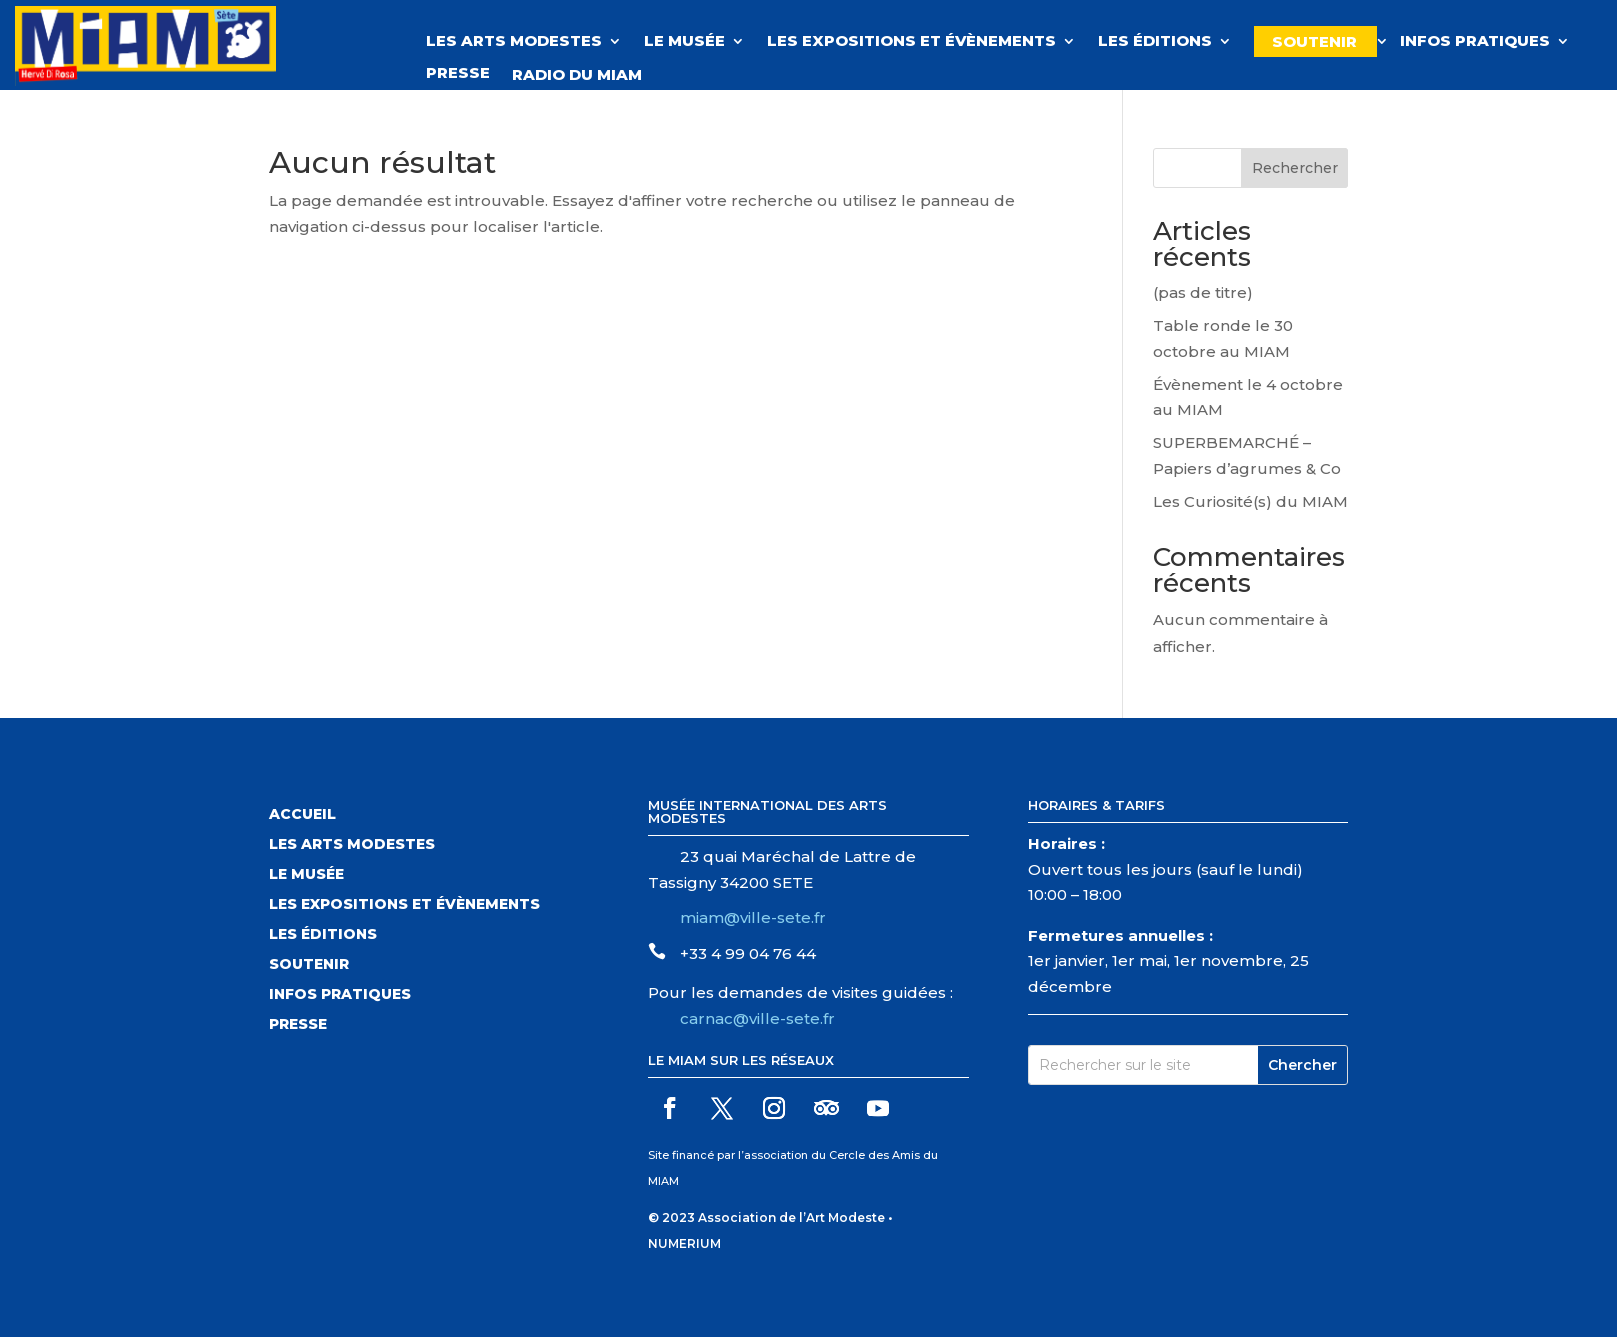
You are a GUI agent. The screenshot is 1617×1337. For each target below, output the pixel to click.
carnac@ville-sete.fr (757, 1018)
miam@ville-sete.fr (753, 917)
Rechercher (1295, 168)
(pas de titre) (1203, 292)
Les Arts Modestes (514, 42)
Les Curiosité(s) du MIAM (1250, 501)
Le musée (684, 42)
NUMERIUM (684, 1243)
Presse (458, 74)
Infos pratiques (1475, 42)
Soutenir (1314, 41)
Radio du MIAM (586, 75)
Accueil (302, 815)
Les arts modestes (352, 845)
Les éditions (1155, 42)
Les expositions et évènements (911, 42)
